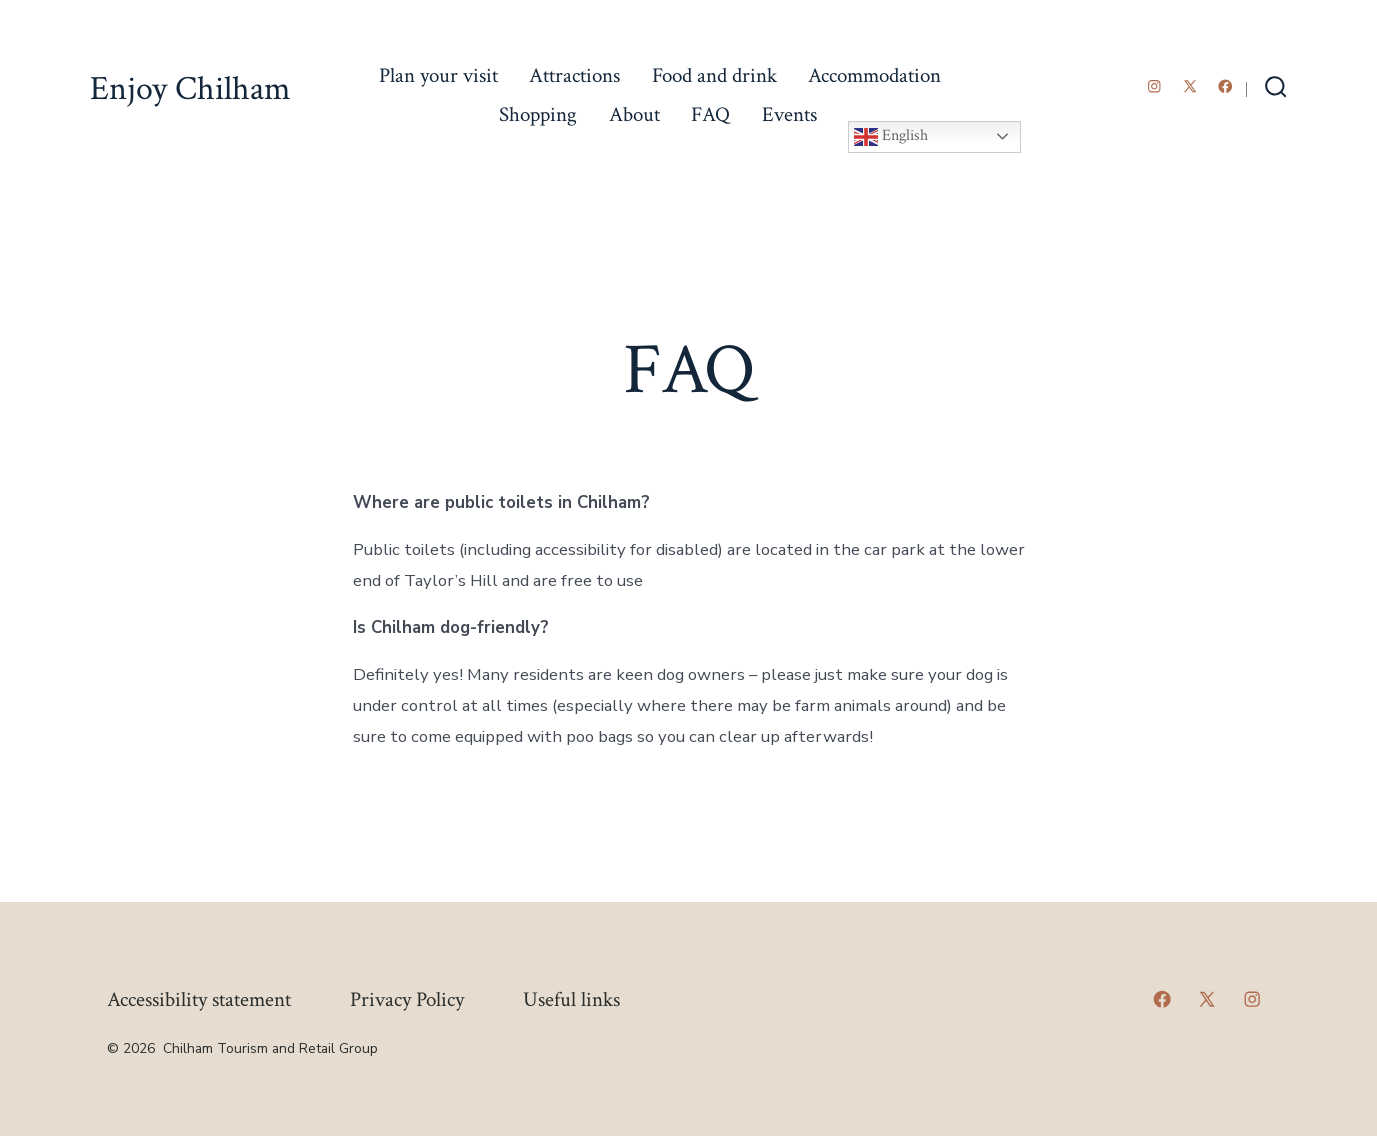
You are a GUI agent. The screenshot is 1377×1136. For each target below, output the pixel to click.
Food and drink (714, 75)
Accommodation (874, 75)
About (634, 114)
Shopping (538, 114)
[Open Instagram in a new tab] (1154, 86)
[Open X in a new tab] (1190, 86)
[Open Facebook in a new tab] (1225, 86)
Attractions (574, 75)
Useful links (571, 999)
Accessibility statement (199, 999)
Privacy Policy (407, 999)
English (891, 137)
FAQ (710, 114)
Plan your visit (438, 75)
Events (789, 114)
